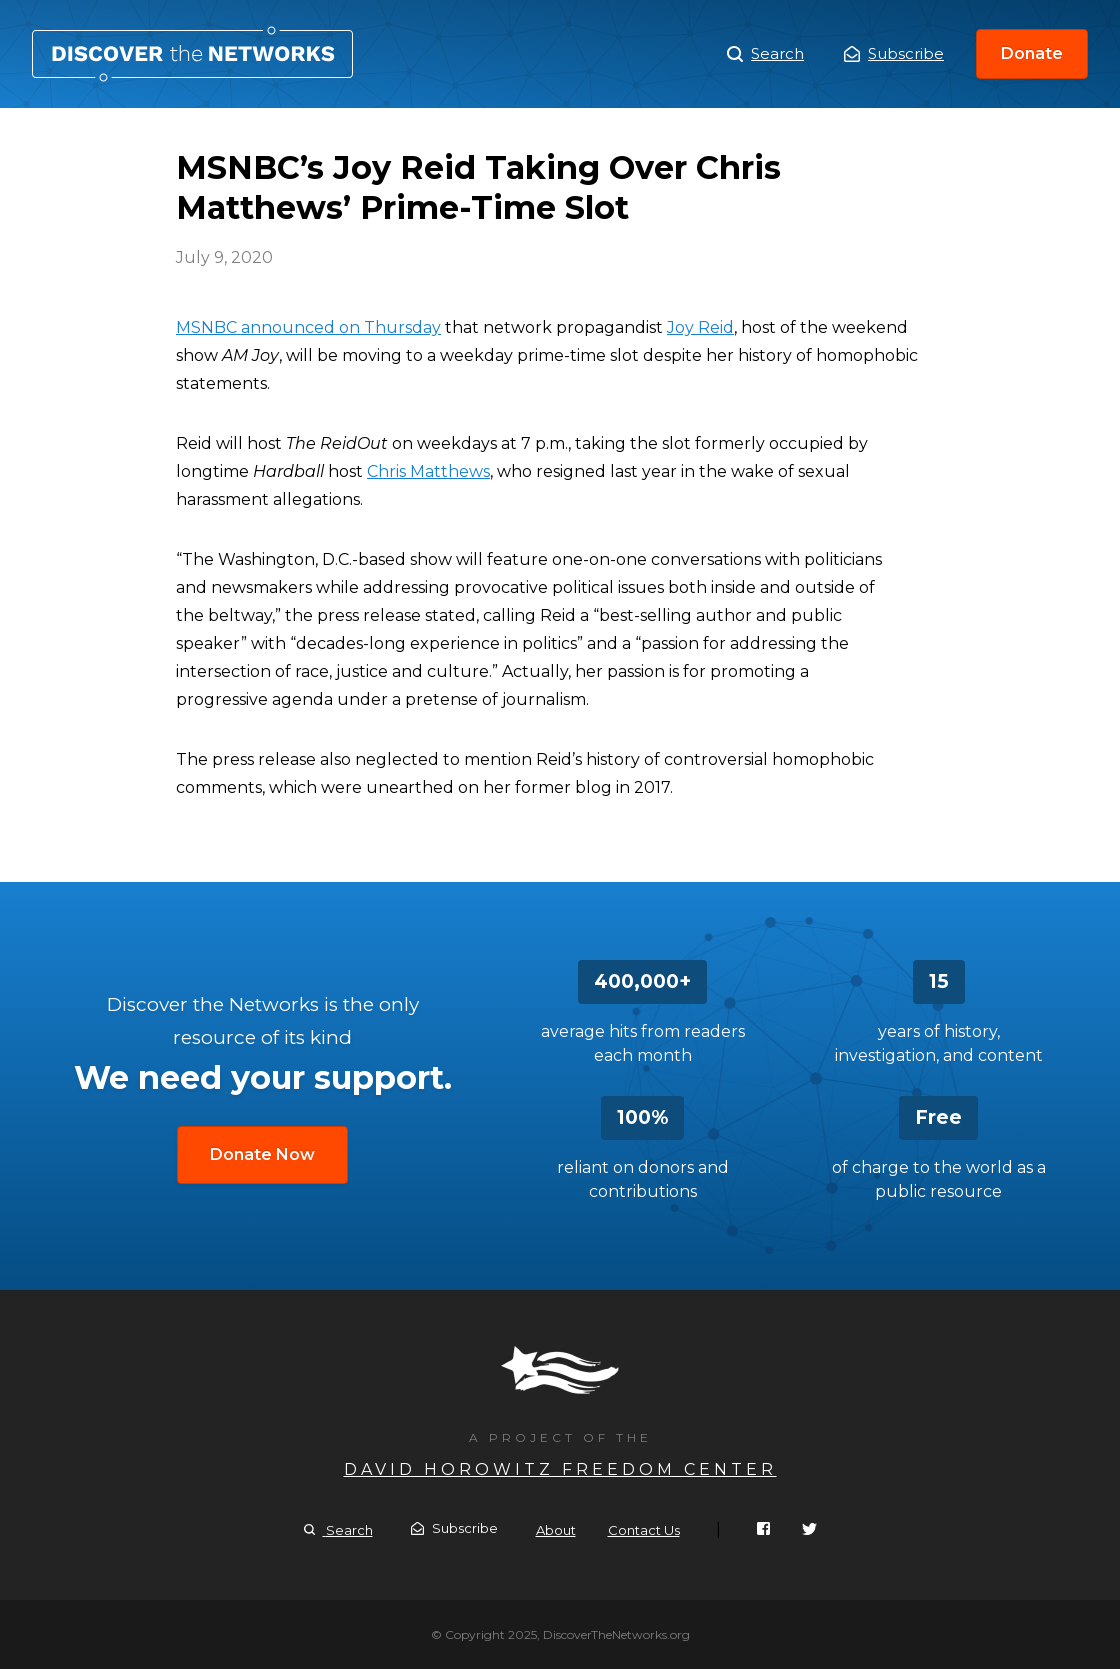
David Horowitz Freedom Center (560, 1469)
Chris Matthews (428, 471)
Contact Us (644, 1530)
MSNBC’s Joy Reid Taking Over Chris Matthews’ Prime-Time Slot (192, 54)
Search (765, 54)
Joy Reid (700, 327)
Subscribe (894, 53)
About (556, 1530)
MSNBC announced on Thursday (308, 327)
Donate (1032, 53)
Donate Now (262, 1154)
